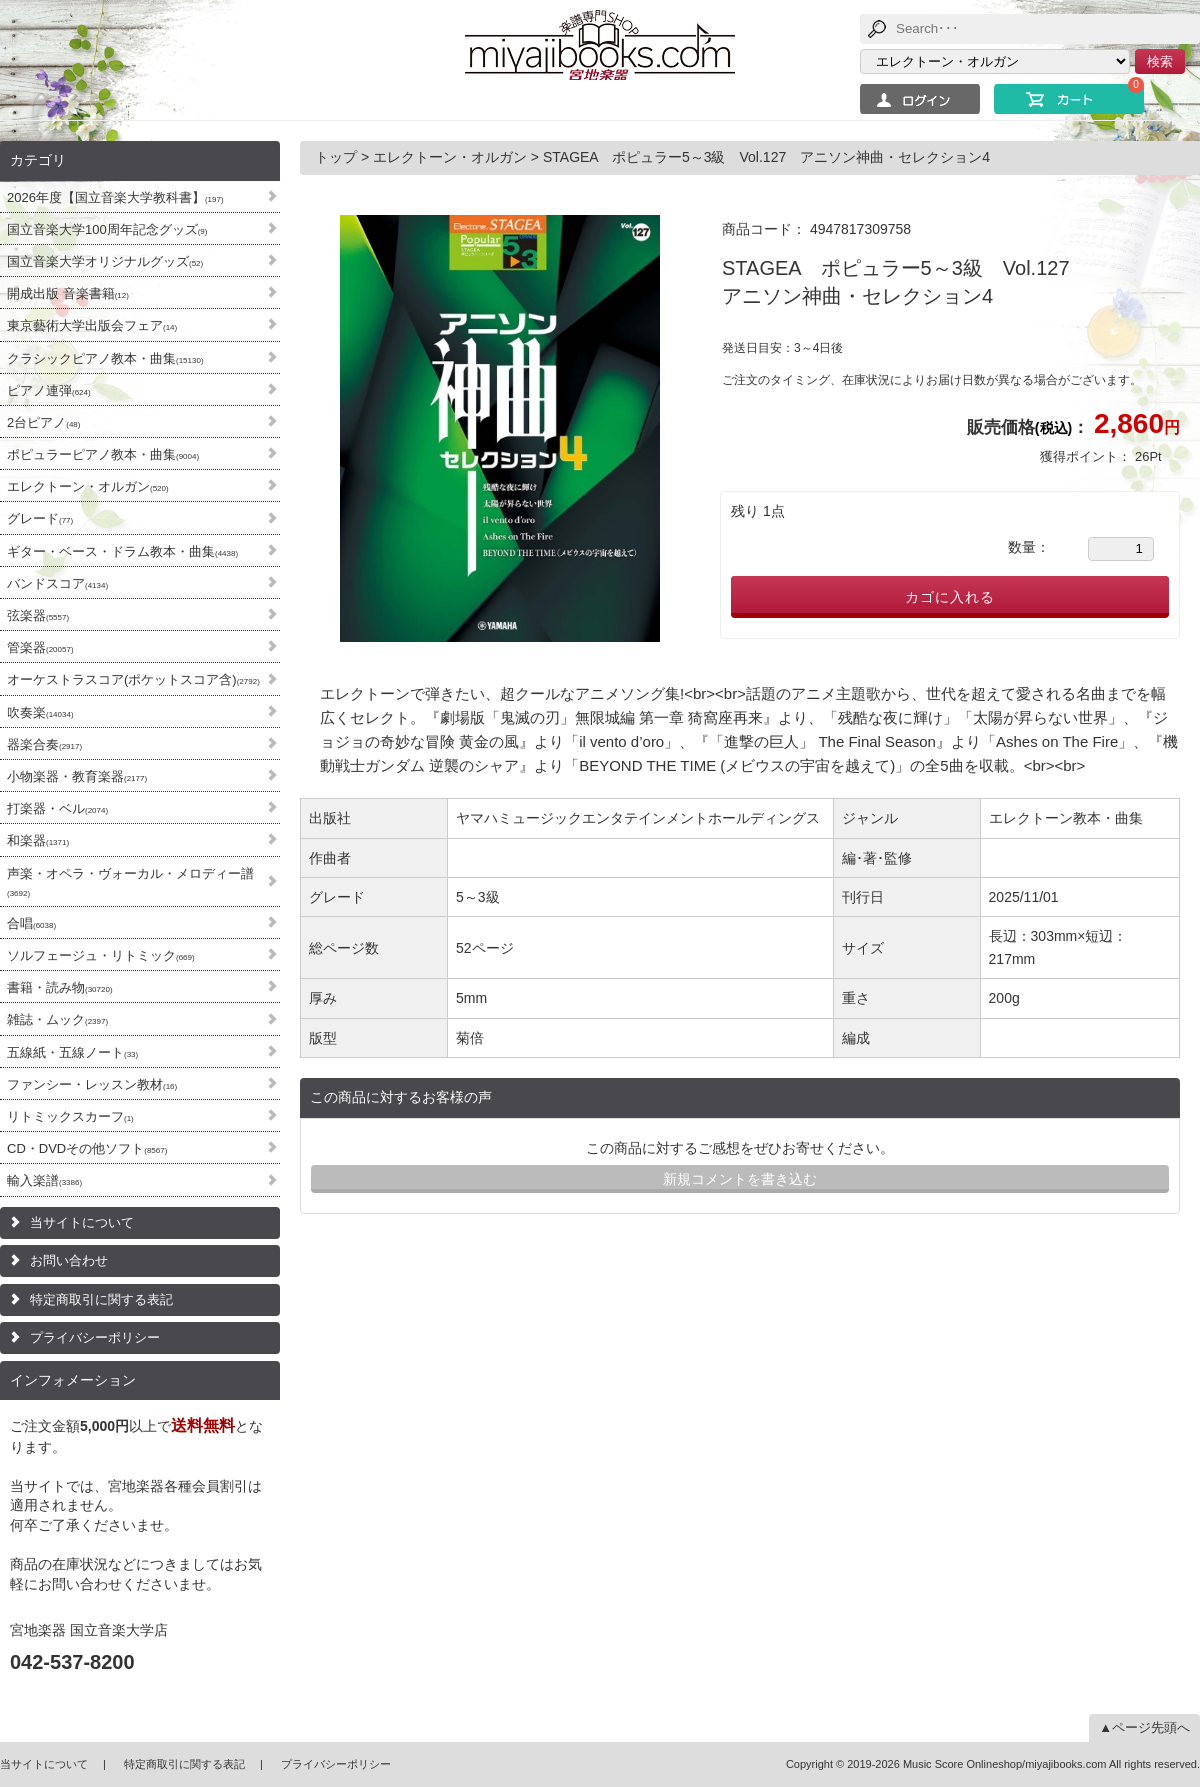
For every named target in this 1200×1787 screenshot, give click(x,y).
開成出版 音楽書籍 (68, 293)
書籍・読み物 (60, 987)
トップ (338, 157)
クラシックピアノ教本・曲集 (105, 358)
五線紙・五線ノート (72, 1052)
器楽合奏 (44, 744)
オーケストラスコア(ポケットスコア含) (133, 679)
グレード (40, 518)
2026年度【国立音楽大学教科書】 (115, 197)
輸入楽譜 (44, 1180)
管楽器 (40, 647)
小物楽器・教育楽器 (77, 776)
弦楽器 (38, 615)
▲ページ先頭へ (1144, 1727)
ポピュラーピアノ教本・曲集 (103, 454)
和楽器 (38, 840)
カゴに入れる (950, 597)
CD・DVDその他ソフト (87, 1148)
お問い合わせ (69, 1260)
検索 (1160, 61)
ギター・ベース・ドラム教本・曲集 (122, 551)
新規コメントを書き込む (740, 1179)
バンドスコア (57, 583)
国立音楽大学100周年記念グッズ (107, 229)
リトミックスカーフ (70, 1116)
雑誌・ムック (57, 1019)
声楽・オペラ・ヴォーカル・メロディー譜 (130, 882)
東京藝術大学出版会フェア (92, 325)
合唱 (31, 923)
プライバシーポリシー (95, 1337)
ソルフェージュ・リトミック (101, 955)
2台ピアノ (43, 422)
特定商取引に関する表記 (101, 1299)
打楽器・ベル (57, 808)
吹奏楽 (40, 712)
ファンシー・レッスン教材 (92, 1084)
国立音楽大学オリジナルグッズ (105, 261)
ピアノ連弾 (49, 390)
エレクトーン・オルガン (88, 486)
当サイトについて (82, 1222)
